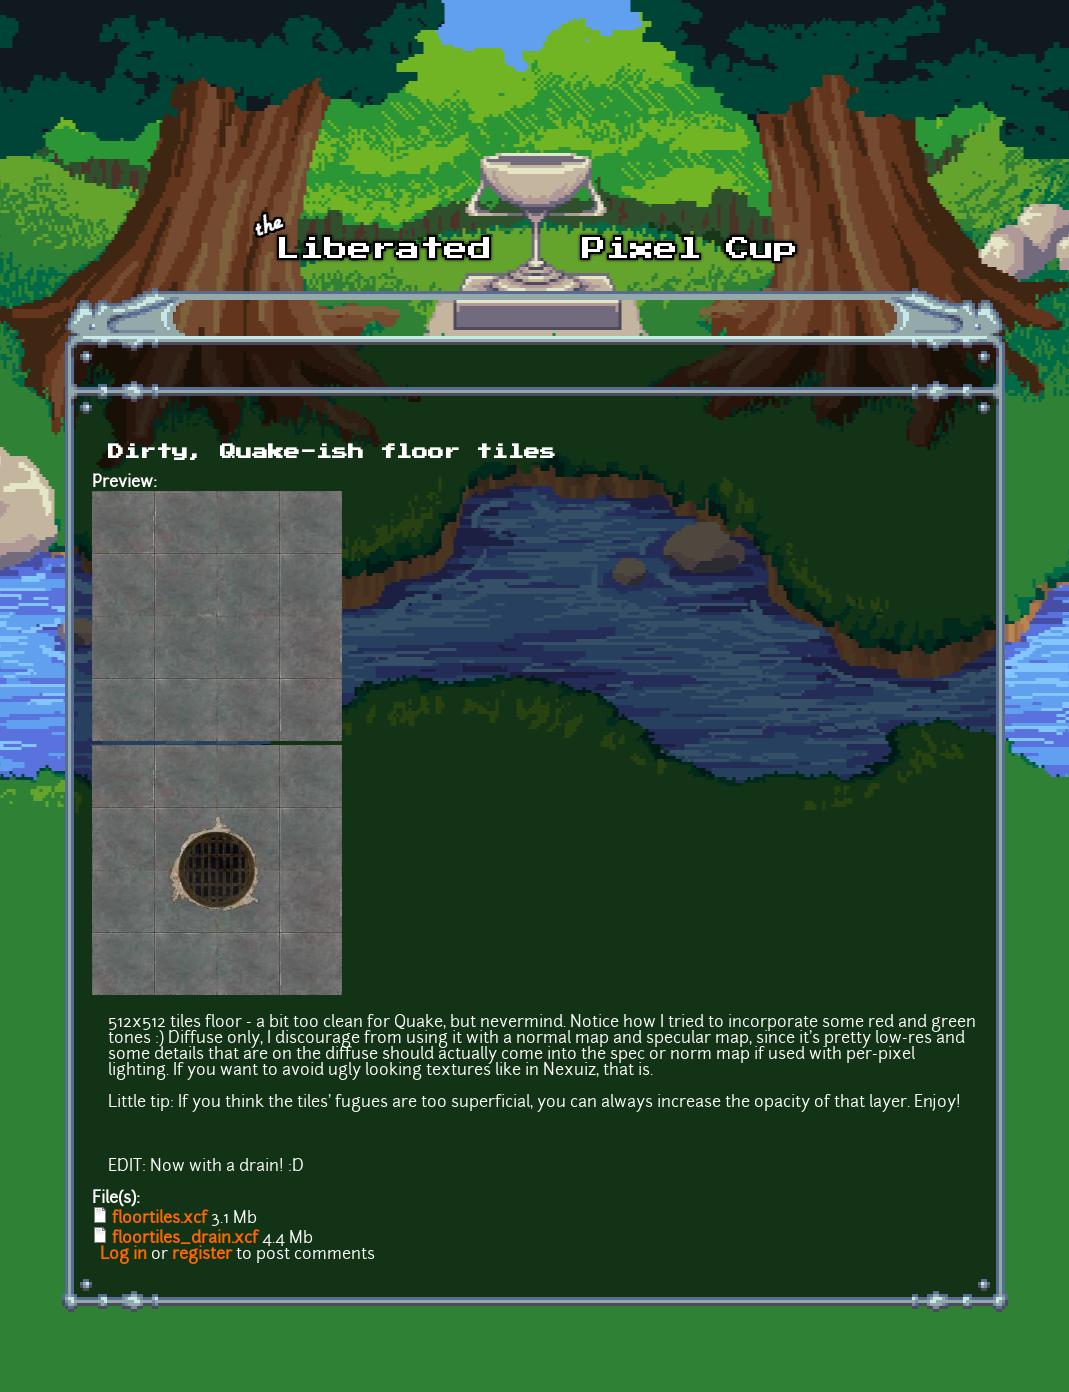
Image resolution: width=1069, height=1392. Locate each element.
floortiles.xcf (159, 1219)
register (202, 1255)
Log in (123, 1255)
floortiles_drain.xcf (185, 1239)
